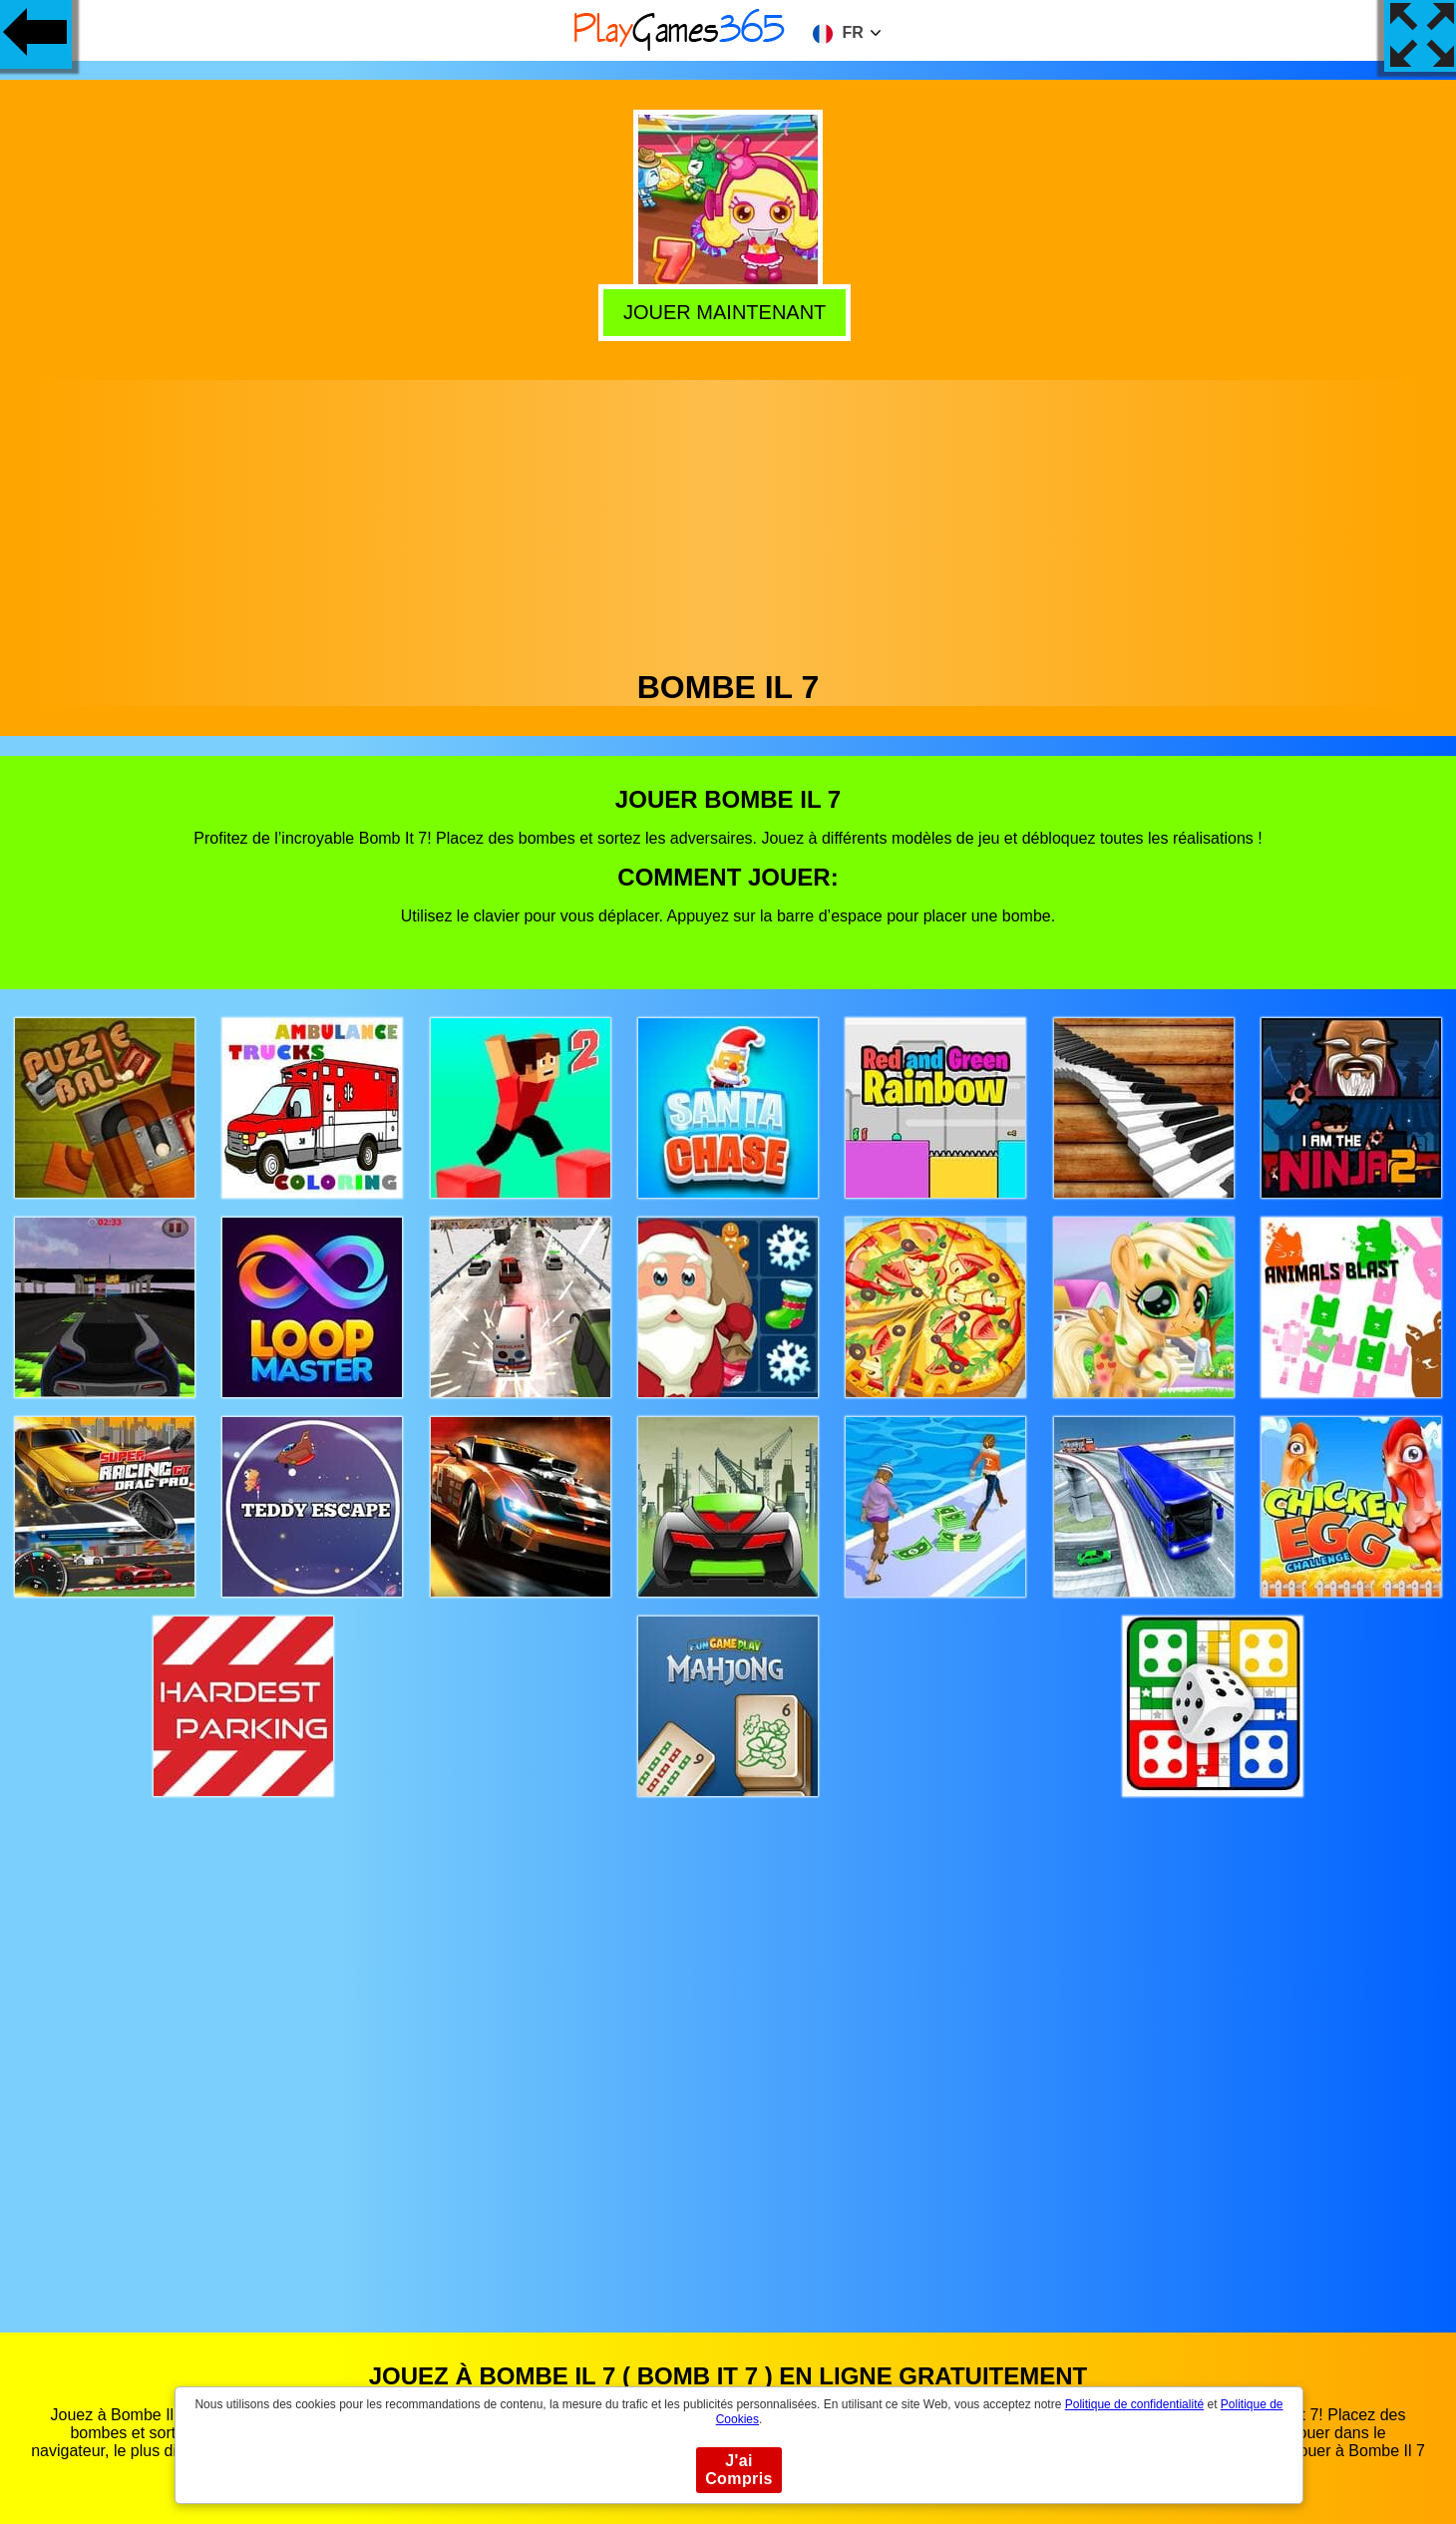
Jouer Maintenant (729, 310)
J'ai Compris (739, 2469)
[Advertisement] (728, 519)
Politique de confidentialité (1134, 2404)
